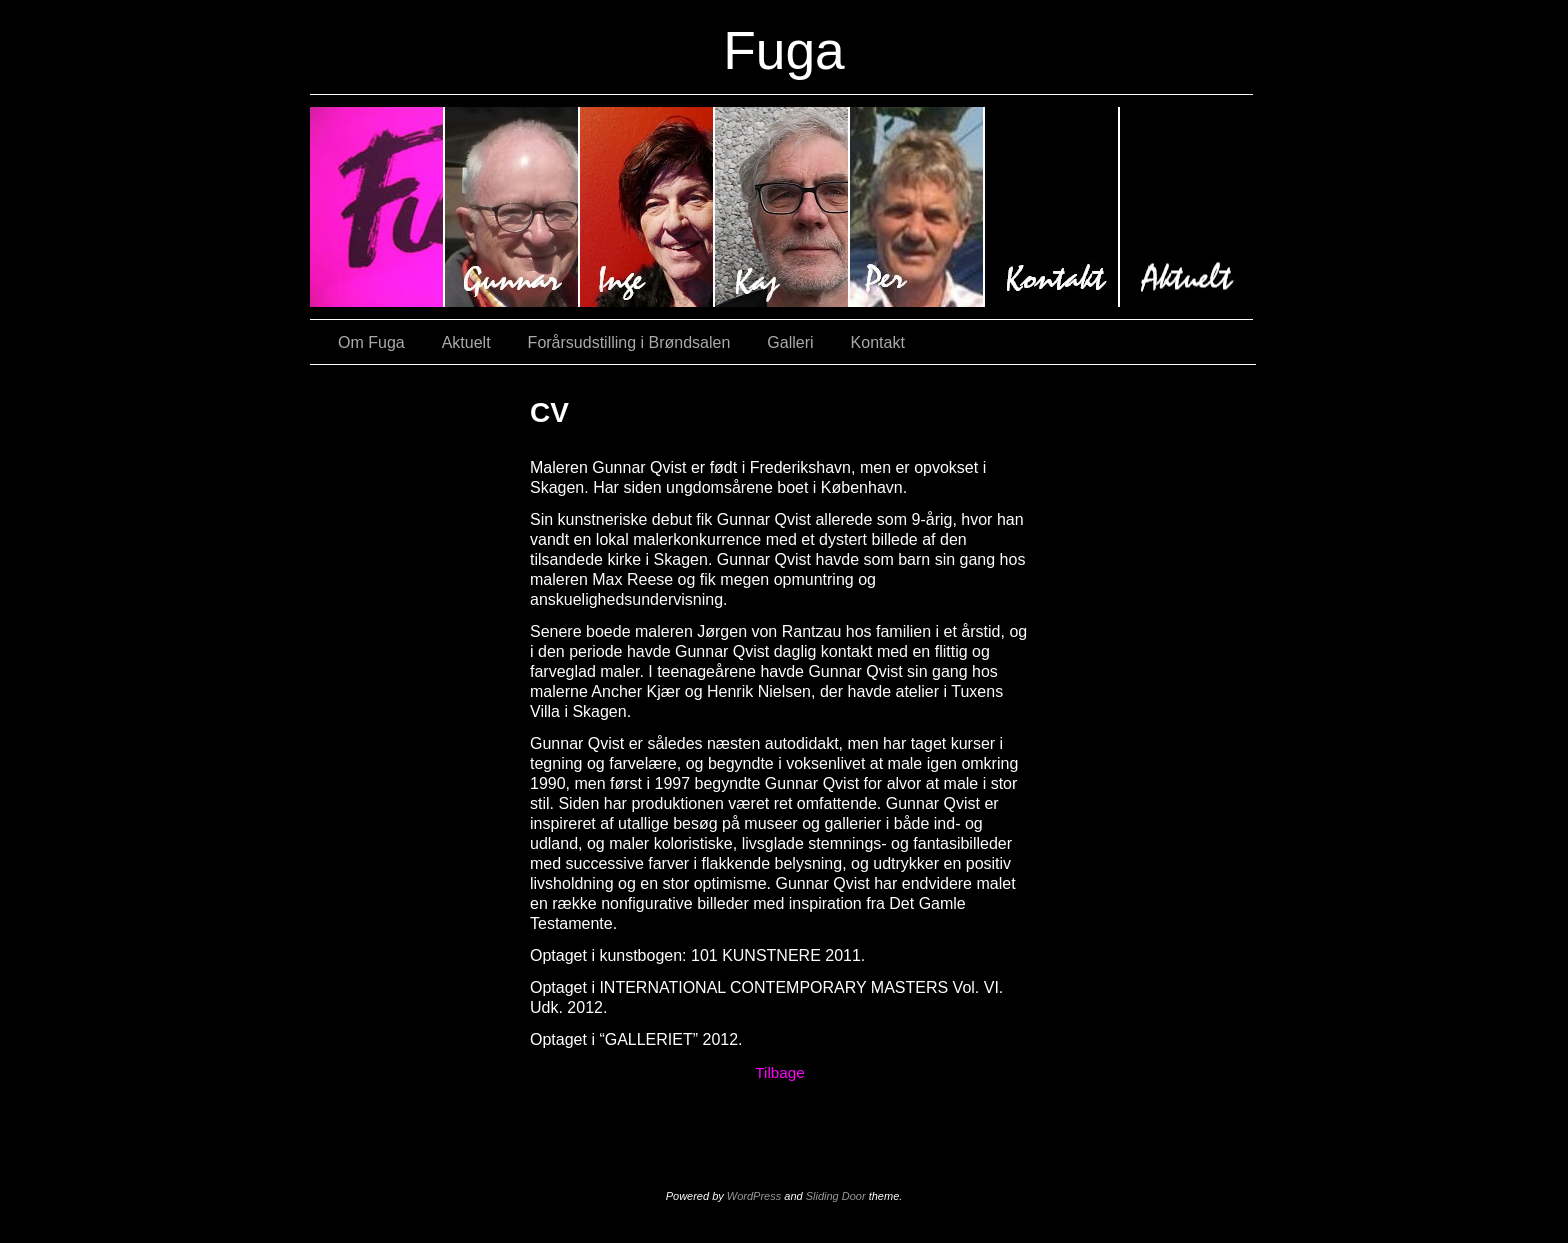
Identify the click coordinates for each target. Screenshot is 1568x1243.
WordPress (754, 1196)
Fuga (784, 50)
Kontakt (1052, 207)
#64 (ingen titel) (647, 207)
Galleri (790, 342)
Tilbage (779, 1072)
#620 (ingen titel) (512, 207)
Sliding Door (836, 1196)
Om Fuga (371, 342)
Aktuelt (1186, 207)
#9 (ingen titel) (377, 207)
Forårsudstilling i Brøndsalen (629, 342)
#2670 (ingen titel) (782, 207)
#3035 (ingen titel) (917, 207)
